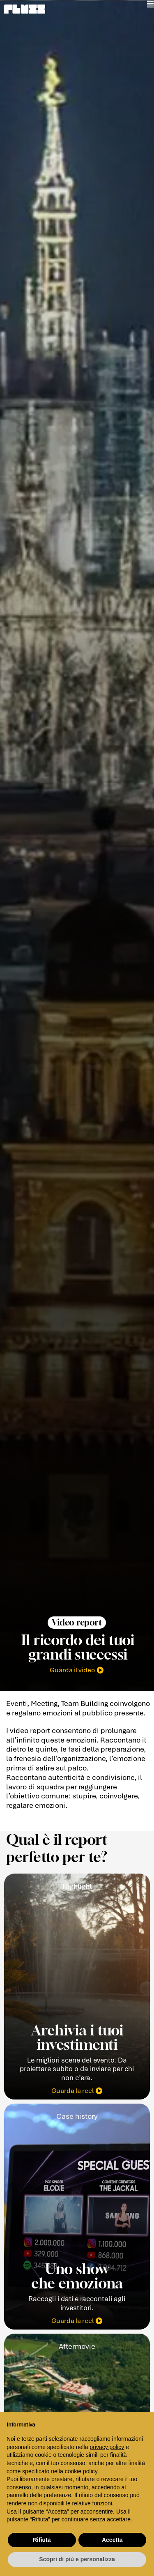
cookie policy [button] (81, 2471)
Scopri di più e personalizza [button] (77, 2559)
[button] (77, 1622)
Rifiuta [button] (42, 2540)
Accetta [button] (112, 2540)
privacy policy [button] (107, 2447)
